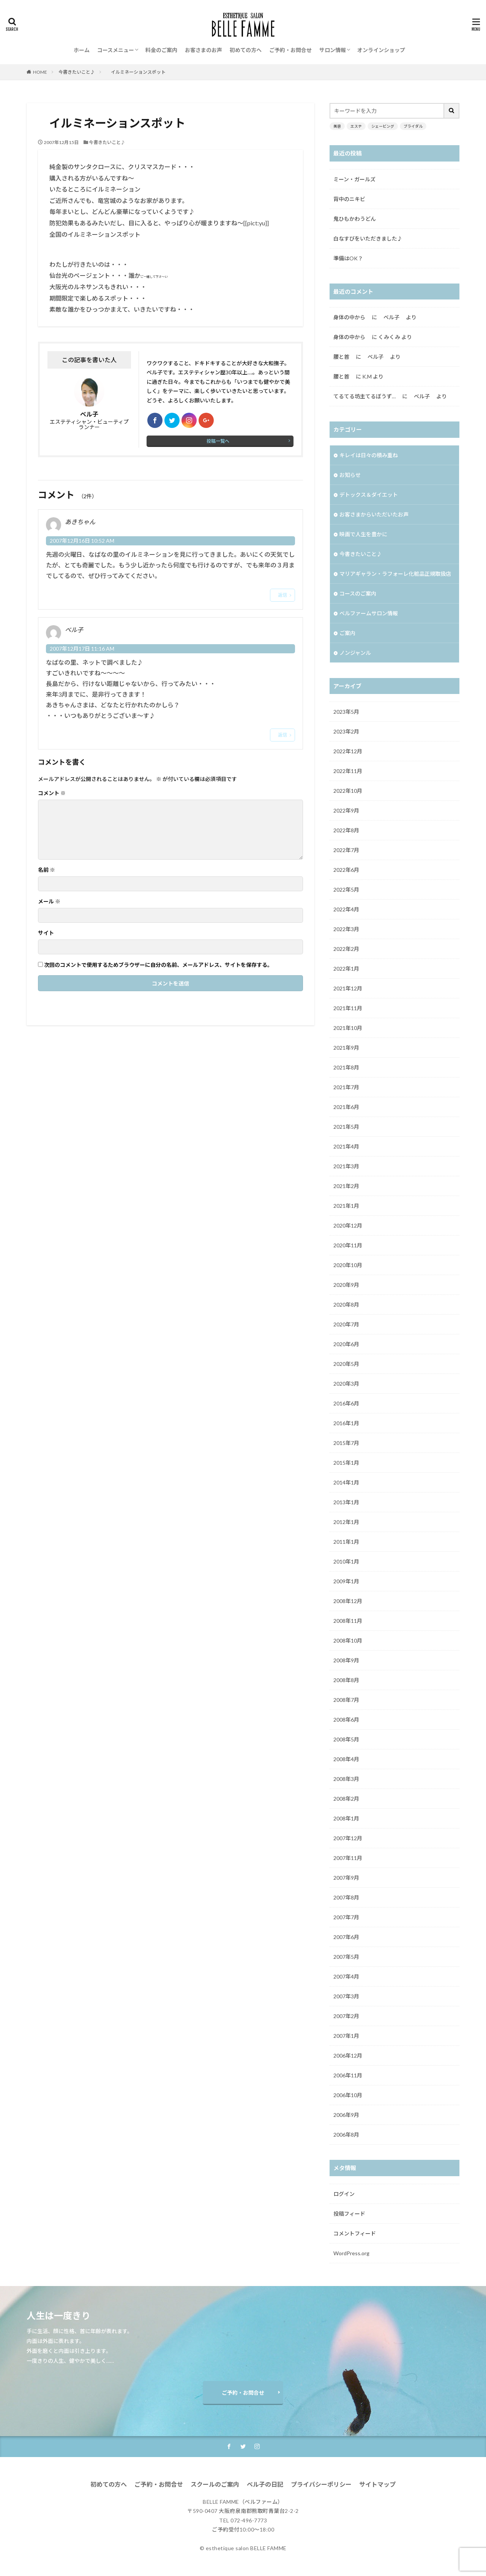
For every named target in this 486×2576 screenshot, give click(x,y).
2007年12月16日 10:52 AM (82, 540)
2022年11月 (347, 771)
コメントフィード (354, 2233)
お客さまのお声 (203, 50)
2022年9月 (346, 810)
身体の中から (352, 317)
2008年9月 (346, 1660)
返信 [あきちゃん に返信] (282, 595)
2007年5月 (346, 1956)
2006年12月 (347, 2055)
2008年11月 (347, 1621)
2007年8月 (346, 1897)
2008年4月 (346, 1759)
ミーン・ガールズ (354, 179)
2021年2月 (346, 1186)
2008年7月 (346, 1700)
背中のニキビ (349, 199)
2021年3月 (346, 1166)
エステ (356, 126)
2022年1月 (346, 968)
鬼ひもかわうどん (354, 218)
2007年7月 (346, 1917)
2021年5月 (346, 1126)
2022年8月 (346, 830)
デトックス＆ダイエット (368, 494)
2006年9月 (346, 2115)
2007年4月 (346, 1976)
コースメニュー (115, 50)
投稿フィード (349, 2213)
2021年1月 (346, 1205)
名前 (46, 870)
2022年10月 (347, 790)
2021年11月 (347, 1008)
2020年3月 (346, 1383)
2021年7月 (346, 1087)
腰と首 (344, 356)
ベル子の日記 (265, 2484)
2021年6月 (346, 1107)
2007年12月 (347, 1838)
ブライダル (413, 126)
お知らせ (350, 475)
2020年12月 (347, 1225)
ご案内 (347, 633)
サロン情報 (332, 50)
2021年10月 (347, 1028)
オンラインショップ (381, 50)
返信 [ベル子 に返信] (282, 735)
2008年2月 (346, 1798)
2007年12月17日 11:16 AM (82, 648)
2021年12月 (347, 988)
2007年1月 (346, 2036)
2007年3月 (346, 1996)
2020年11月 (347, 1245)
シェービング (382, 126)
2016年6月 (346, 1403)
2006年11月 (347, 2075)
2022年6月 (346, 870)
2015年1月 (346, 1462)
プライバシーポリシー (321, 2484)
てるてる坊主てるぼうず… (367, 396)
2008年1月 (346, 1818)
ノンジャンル (355, 653)
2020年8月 (346, 1304)
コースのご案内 (357, 593)
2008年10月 (347, 1640)
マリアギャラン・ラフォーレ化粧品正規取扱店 (395, 573)
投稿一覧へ (218, 441)
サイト (46, 933)
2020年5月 (346, 1364)
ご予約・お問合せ (290, 50)
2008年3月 (346, 1779)
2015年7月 (346, 1443)
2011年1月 (346, 1541)
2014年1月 (346, 1482)
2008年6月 (346, 1719)
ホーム (82, 50)
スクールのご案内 (215, 2484)
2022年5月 (346, 889)
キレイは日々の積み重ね (368, 455)
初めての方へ (246, 50)
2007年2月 (346, 2016)
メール (49, 901)
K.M (367, 376)
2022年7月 (346, 850)
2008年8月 (346, 1680)
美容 (337, 126)
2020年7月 (346, 1324)
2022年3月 (346, 929)
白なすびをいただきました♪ (367, 238)
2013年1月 (346, 1502)
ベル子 (422, 396)
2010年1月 (346, 1561)
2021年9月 (346, 1047)
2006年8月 (346, 2134)
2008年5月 (346, 1739)
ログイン (344, 2194)
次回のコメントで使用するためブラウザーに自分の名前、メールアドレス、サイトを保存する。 (158, 965)
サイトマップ (377, 2484)
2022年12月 (347, 751)
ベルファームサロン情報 (368, 613)
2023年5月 (346, 711)
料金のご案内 (161, 50)
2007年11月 (347, 1858)
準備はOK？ (348, 258)
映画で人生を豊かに (363, 534)
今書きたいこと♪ (76, 72)
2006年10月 (347, 2095)
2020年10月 (347, 1265)
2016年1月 (346, 1423)
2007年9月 (346, 1877)
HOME (40, 72)
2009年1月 (346, 1581)
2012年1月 (346, 1522)
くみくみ (389, 337)
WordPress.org (351, 2253)
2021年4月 (346, 1146)
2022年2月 (346, 949)
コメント (52, 793)
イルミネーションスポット (138, 72)
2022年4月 (346, 909)
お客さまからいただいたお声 (376, 514)
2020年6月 (346, 1344)
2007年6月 (346, 1937)
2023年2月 (346, 731)
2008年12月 (347, 1601)
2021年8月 (346, 1067)
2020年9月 (346, 1285)
